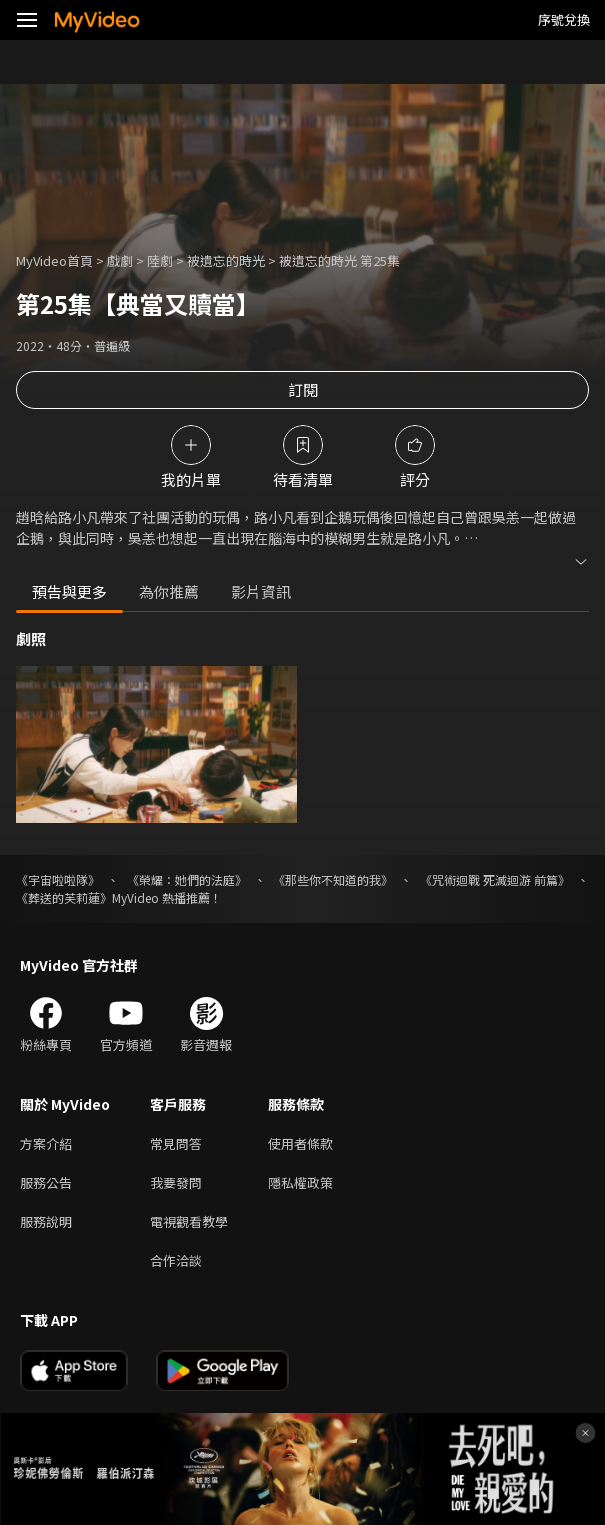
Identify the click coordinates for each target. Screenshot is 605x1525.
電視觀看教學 (189, 1221)
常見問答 (176, 1143)
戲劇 (120, 260)
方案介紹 (46, 1143)
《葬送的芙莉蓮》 (64, 897)
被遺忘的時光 (226, 260)
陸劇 (160, 260)
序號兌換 (564, 19)
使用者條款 (300, 1143)
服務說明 (46, 1221)
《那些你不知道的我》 (333, 879)
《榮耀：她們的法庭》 (187, 879)
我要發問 (176, 1182)
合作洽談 (176, 1260)
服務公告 (46, 1182)
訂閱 (303, 389)
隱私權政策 (300, 1182)
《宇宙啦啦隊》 (58, 879)
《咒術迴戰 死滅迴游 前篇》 (495, 879)
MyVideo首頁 (54, 260)
